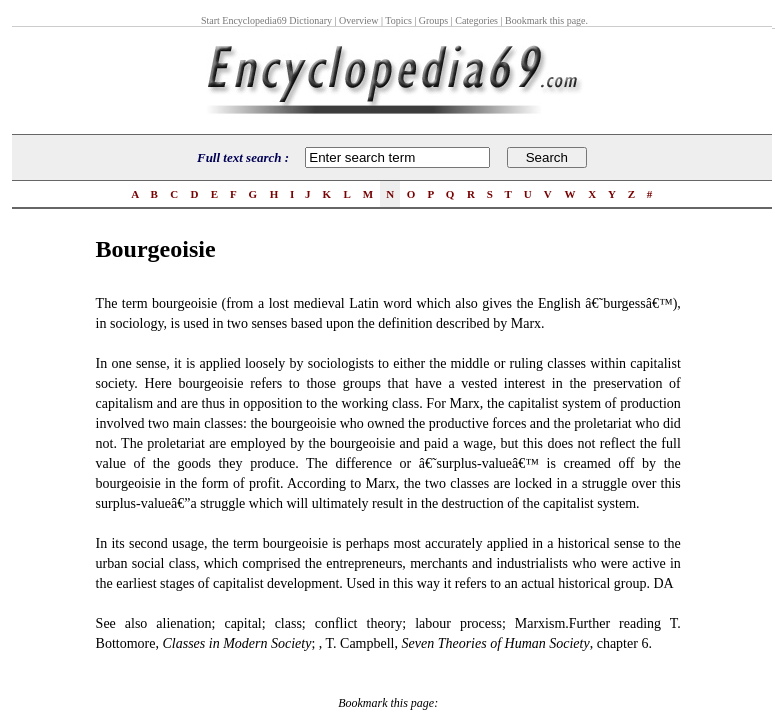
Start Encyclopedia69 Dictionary (266, 20)
